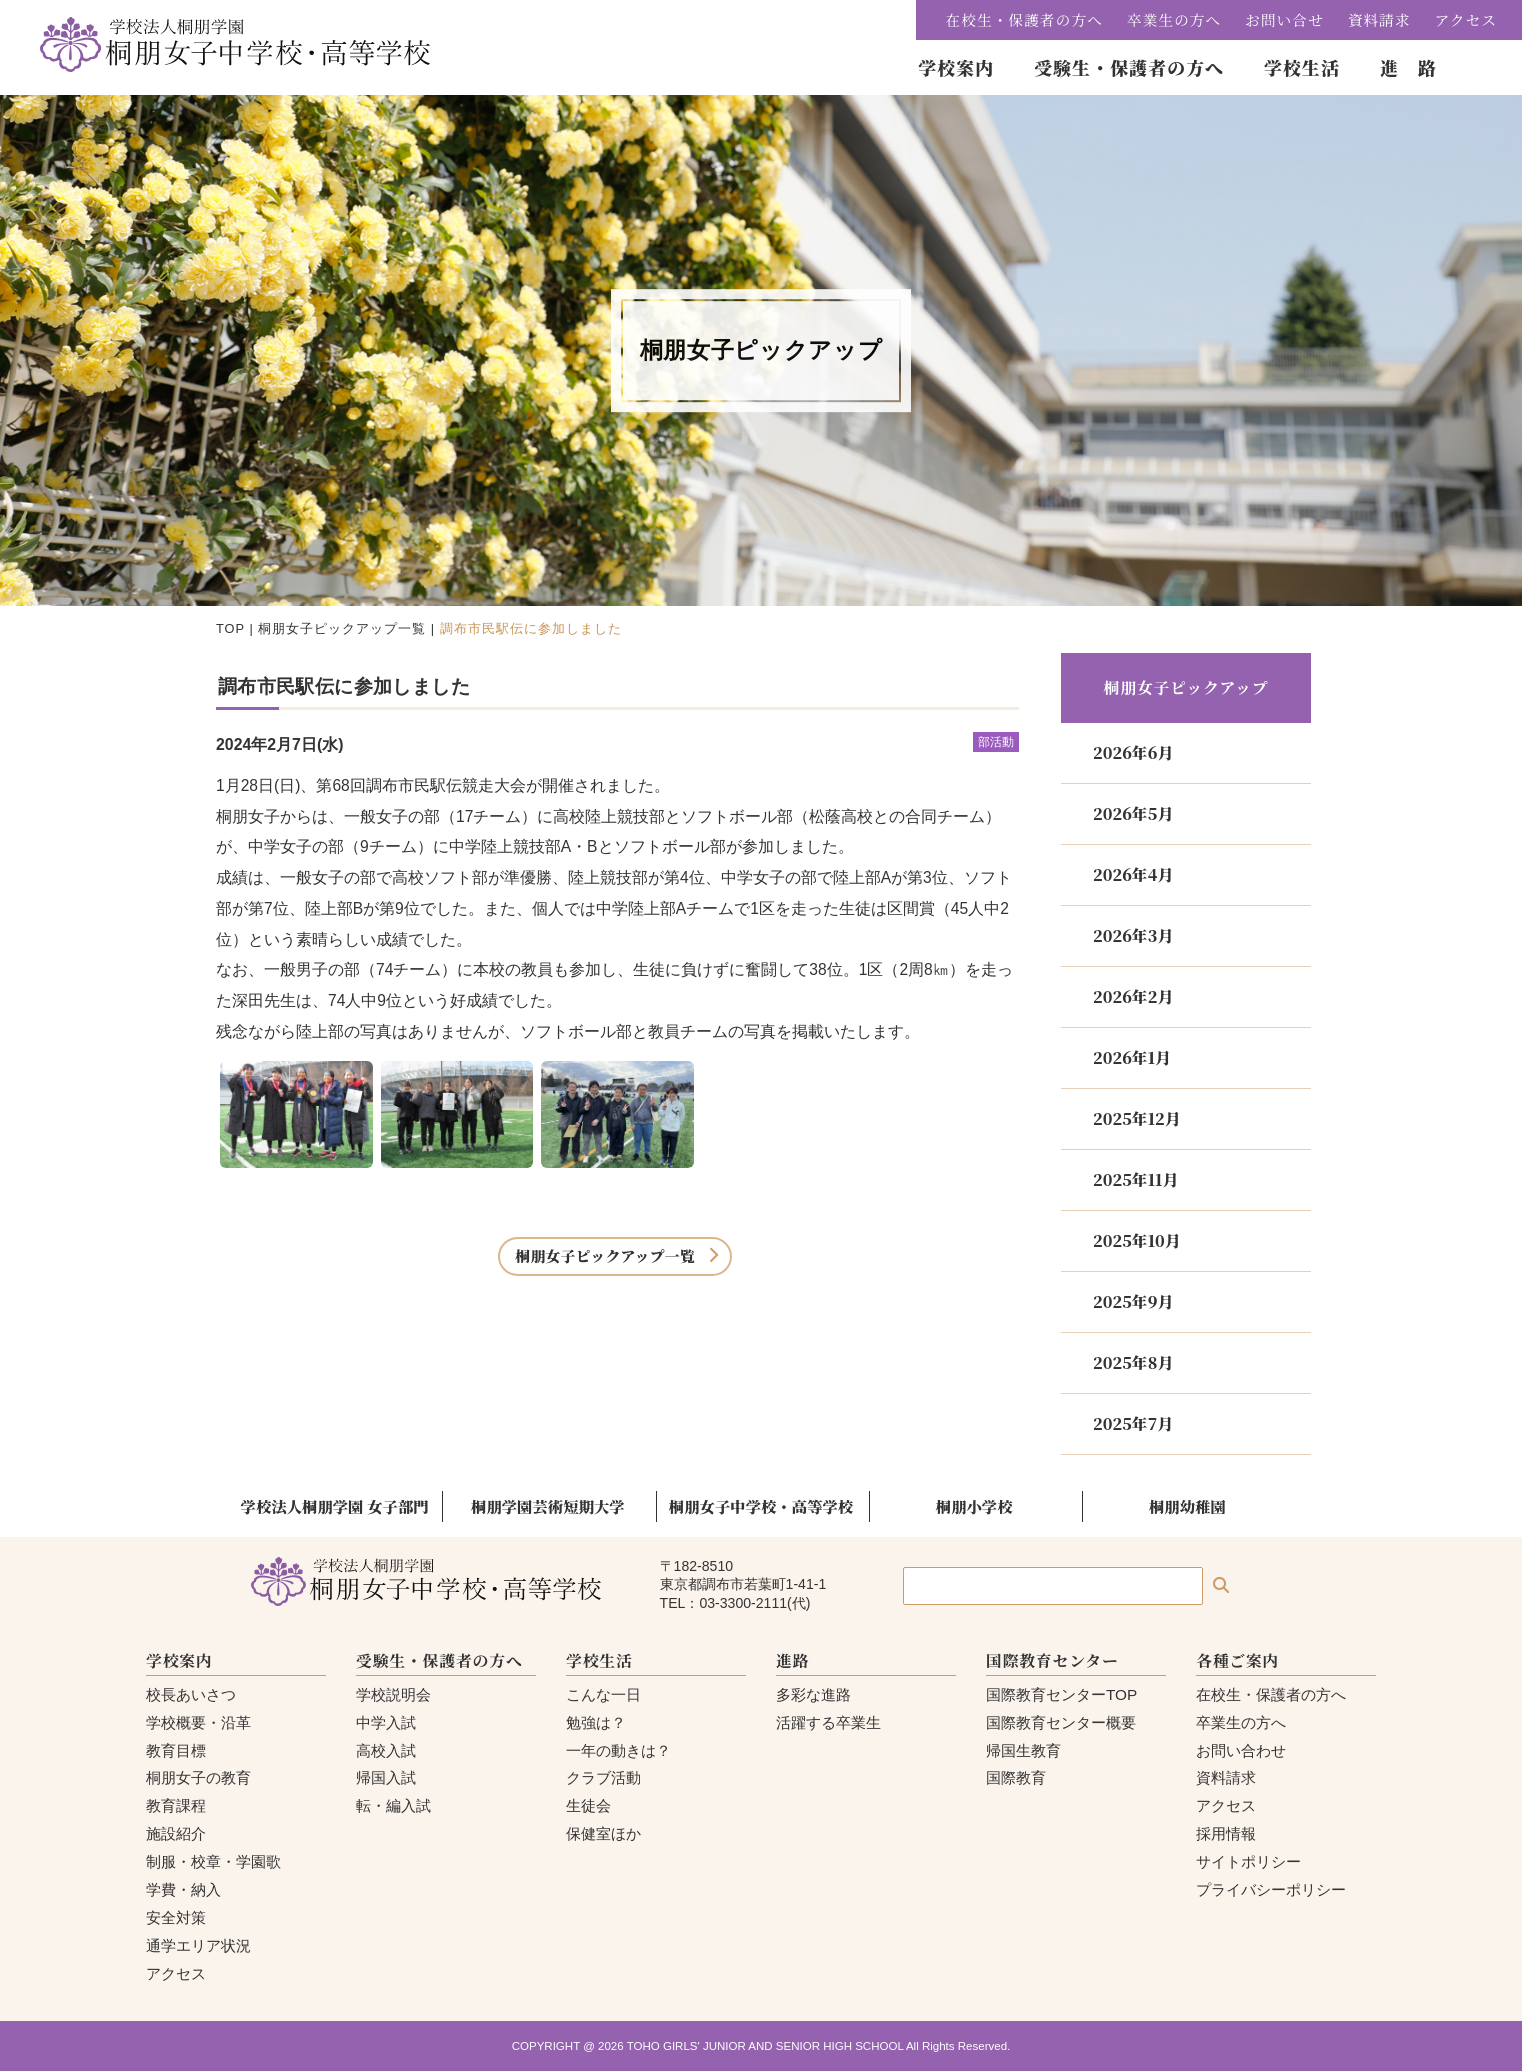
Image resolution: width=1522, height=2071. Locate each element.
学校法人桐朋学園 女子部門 (335, 1506)
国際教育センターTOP (1061, 1694)
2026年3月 (1133, 935)
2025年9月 (1133, 1301)
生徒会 (588, 1805)
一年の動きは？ (618, 1750)
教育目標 (176, 1750)
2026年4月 (1133, 874)
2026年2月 (1133, 996)
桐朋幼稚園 (1187, 1506)
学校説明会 (393, 1694)
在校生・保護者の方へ (1024, 19)
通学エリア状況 (198, 1945)
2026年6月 (1133, 752)
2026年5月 (1133, 813)
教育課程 (176, 1805)
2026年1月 (1132, 1057)
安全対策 (176, 1917)
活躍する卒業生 (828, 1722)
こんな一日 (603, 1694)
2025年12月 (1137, 1118)
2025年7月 (1133, 1423)
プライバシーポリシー (1271, 1889)
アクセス (1466, 19)
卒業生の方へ (1174, 19)
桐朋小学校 (974, 1506)
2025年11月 (1135, 1179)
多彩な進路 (813, 1694)
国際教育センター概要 (1061, 1722)
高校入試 (386, 1750)
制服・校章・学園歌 (213, 1861)
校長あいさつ (191, 1694)
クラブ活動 (603, 1777)
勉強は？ (596, 1722)
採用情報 (1226, 1833)
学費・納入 (183, 1889)
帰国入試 (386, 1777)
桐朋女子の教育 (198, 1777)
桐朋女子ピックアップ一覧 (342, 628)
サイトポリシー (1248, 1861)
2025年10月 (1137, 1240)
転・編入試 (393, 1805)
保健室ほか (603, 1833)
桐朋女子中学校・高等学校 (761, 1506)
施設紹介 (176, 1833)
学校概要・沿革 (198, 1722)
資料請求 (1379, 19)
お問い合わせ (1241, 1750)
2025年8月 (1133, 1362)
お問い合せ (1284, 19)
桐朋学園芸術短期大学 (548, 1506)
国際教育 (1016, 1777)
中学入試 (386, 1722)
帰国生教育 (1023, 1750)
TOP (230, 628)
